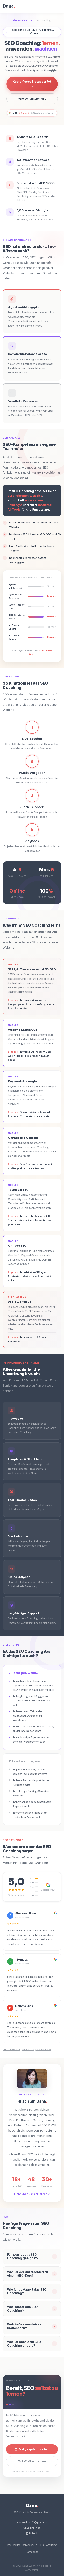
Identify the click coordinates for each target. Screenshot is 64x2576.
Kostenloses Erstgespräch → (32, 84)
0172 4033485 (32, 2527)
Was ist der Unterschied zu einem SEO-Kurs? (32, 2274)
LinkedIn (32, 2533)
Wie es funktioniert (32, 99)
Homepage (32, 2551)
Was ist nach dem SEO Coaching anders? (32, 2343)
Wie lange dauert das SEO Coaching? (32, 2291)
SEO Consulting (48, 2545)
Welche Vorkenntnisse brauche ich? (32, 2326)
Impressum (13, 2545)
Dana (9, 6)
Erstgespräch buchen (32, 2449)
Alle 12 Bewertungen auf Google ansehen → (27, 2049)
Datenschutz (29, 2545)
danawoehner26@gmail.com (32, 2522)
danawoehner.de (22, 20)
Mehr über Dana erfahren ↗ (32, 2194)
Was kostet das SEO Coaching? (32, 2308)
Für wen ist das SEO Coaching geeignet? (32, 2256)
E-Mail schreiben (32, 2461)
